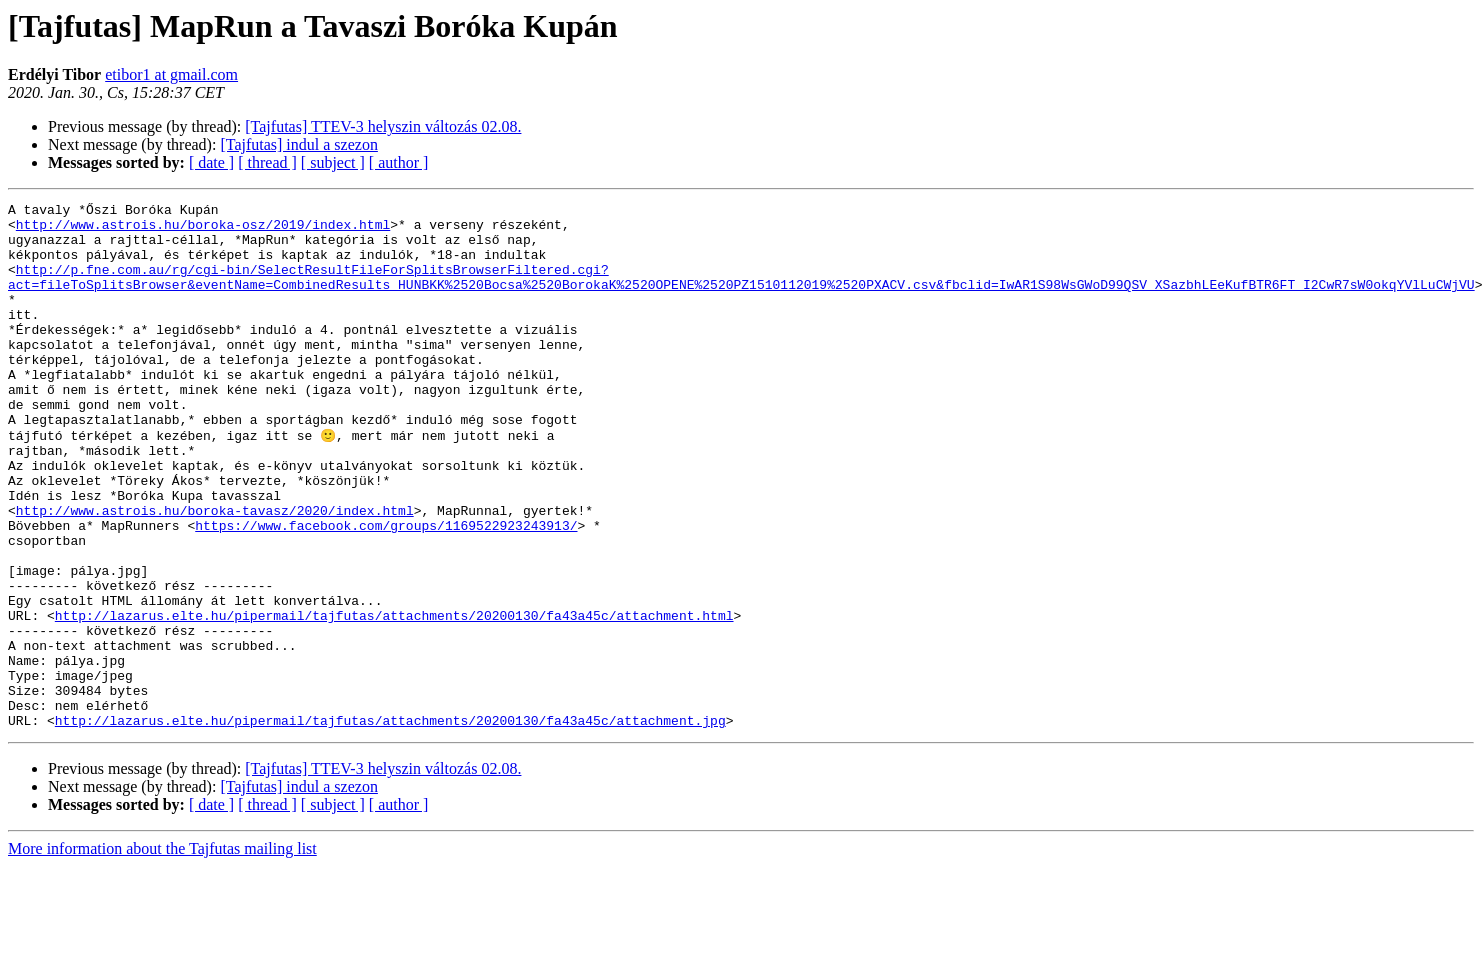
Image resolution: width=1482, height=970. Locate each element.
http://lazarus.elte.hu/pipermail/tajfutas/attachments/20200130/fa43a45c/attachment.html (394, 698)
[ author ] (399, 162)
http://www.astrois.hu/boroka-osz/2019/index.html (203, 230)
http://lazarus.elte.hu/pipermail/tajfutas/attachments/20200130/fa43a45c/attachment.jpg (390, 824)
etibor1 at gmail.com (171, 74)
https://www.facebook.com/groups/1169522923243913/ (386, 590)
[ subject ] (333, 162)
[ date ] (211, 162)
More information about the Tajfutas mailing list (162, 952)
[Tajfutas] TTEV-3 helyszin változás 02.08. (383, 126)
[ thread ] (267, 162)
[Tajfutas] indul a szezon (298, 144)
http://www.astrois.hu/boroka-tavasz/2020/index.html (215, 572)
